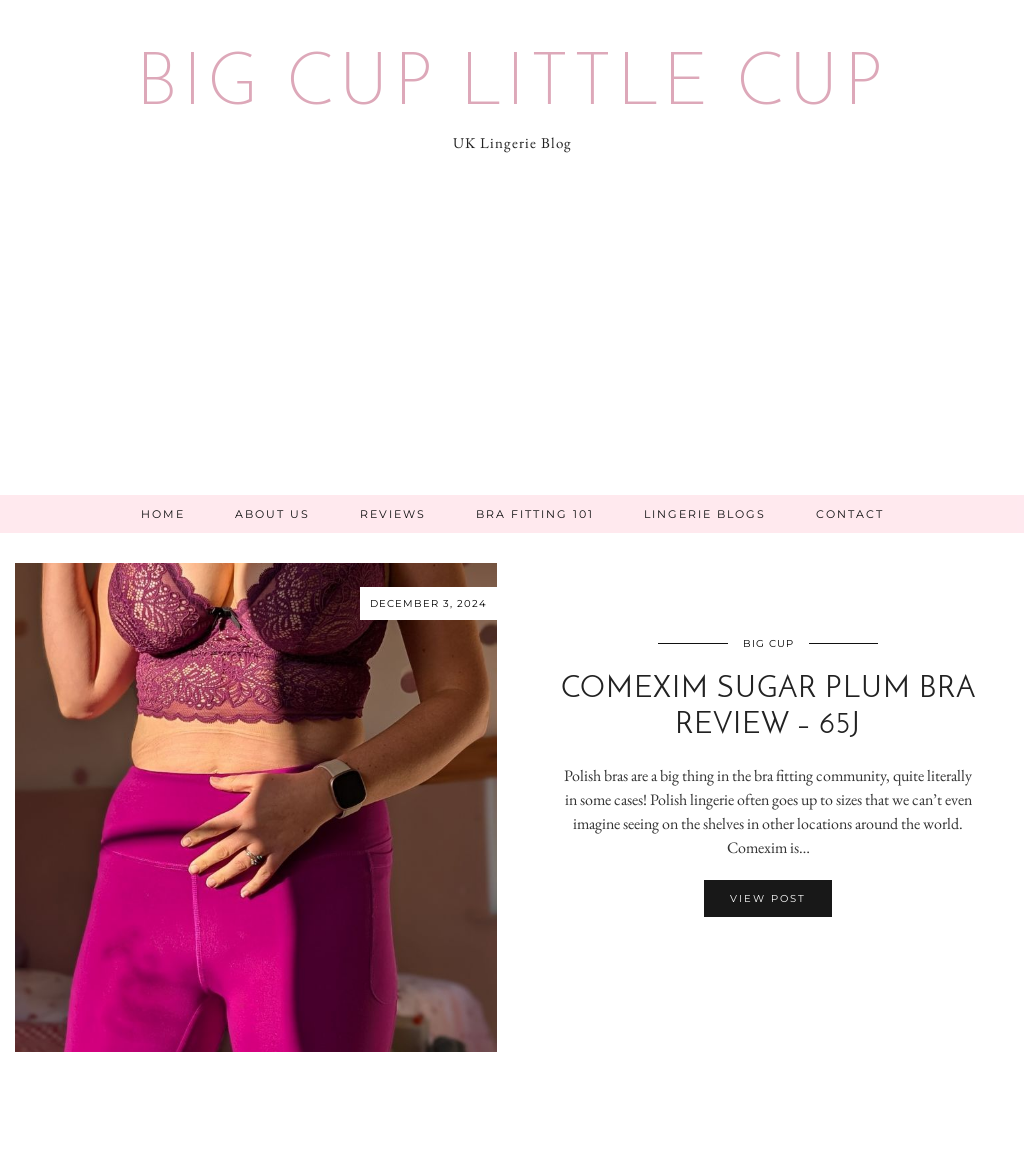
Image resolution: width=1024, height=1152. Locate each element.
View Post (768, 898)
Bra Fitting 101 (535, 514)
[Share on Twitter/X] (768, 956)
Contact (850, 514)
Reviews (393, 514)
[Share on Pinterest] (778, 956)
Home (163, 514)
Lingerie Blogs (705, 514)
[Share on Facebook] (758, 956)
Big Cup (768, 643)
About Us (272, 514)
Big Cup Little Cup (512, 86)
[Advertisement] (512, 345)
